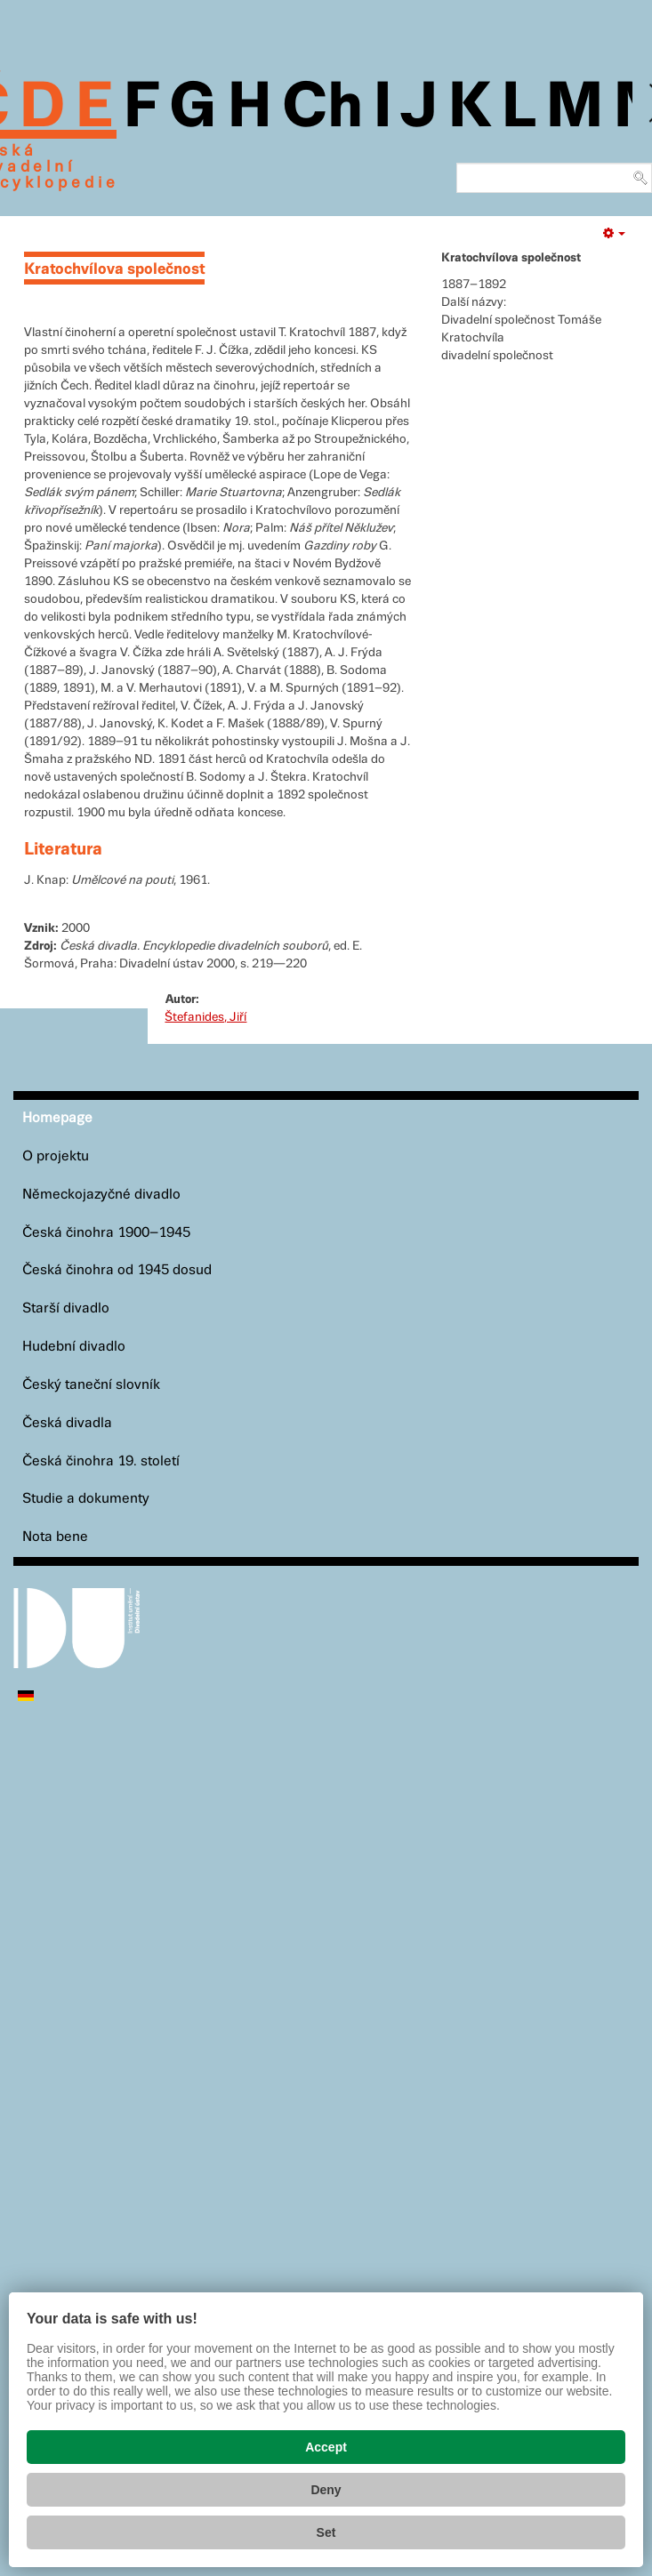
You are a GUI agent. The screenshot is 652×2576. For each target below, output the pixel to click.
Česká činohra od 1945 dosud (117, 1270)
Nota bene (55, 1537)
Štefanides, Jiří (205, 1017)
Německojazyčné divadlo (101, 1194)
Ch (322, 108)
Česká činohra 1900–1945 (106, 1232)
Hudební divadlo (73, 1346)
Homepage (57, 1118)
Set (326, 2532)
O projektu (55, 1156)
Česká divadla (67, 1423)
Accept (326, 2447)
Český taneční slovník (91, 1384)
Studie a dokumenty (85, 1498)
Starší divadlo (65, 1308)
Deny (325, 2490)
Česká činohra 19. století (101, 1461)
